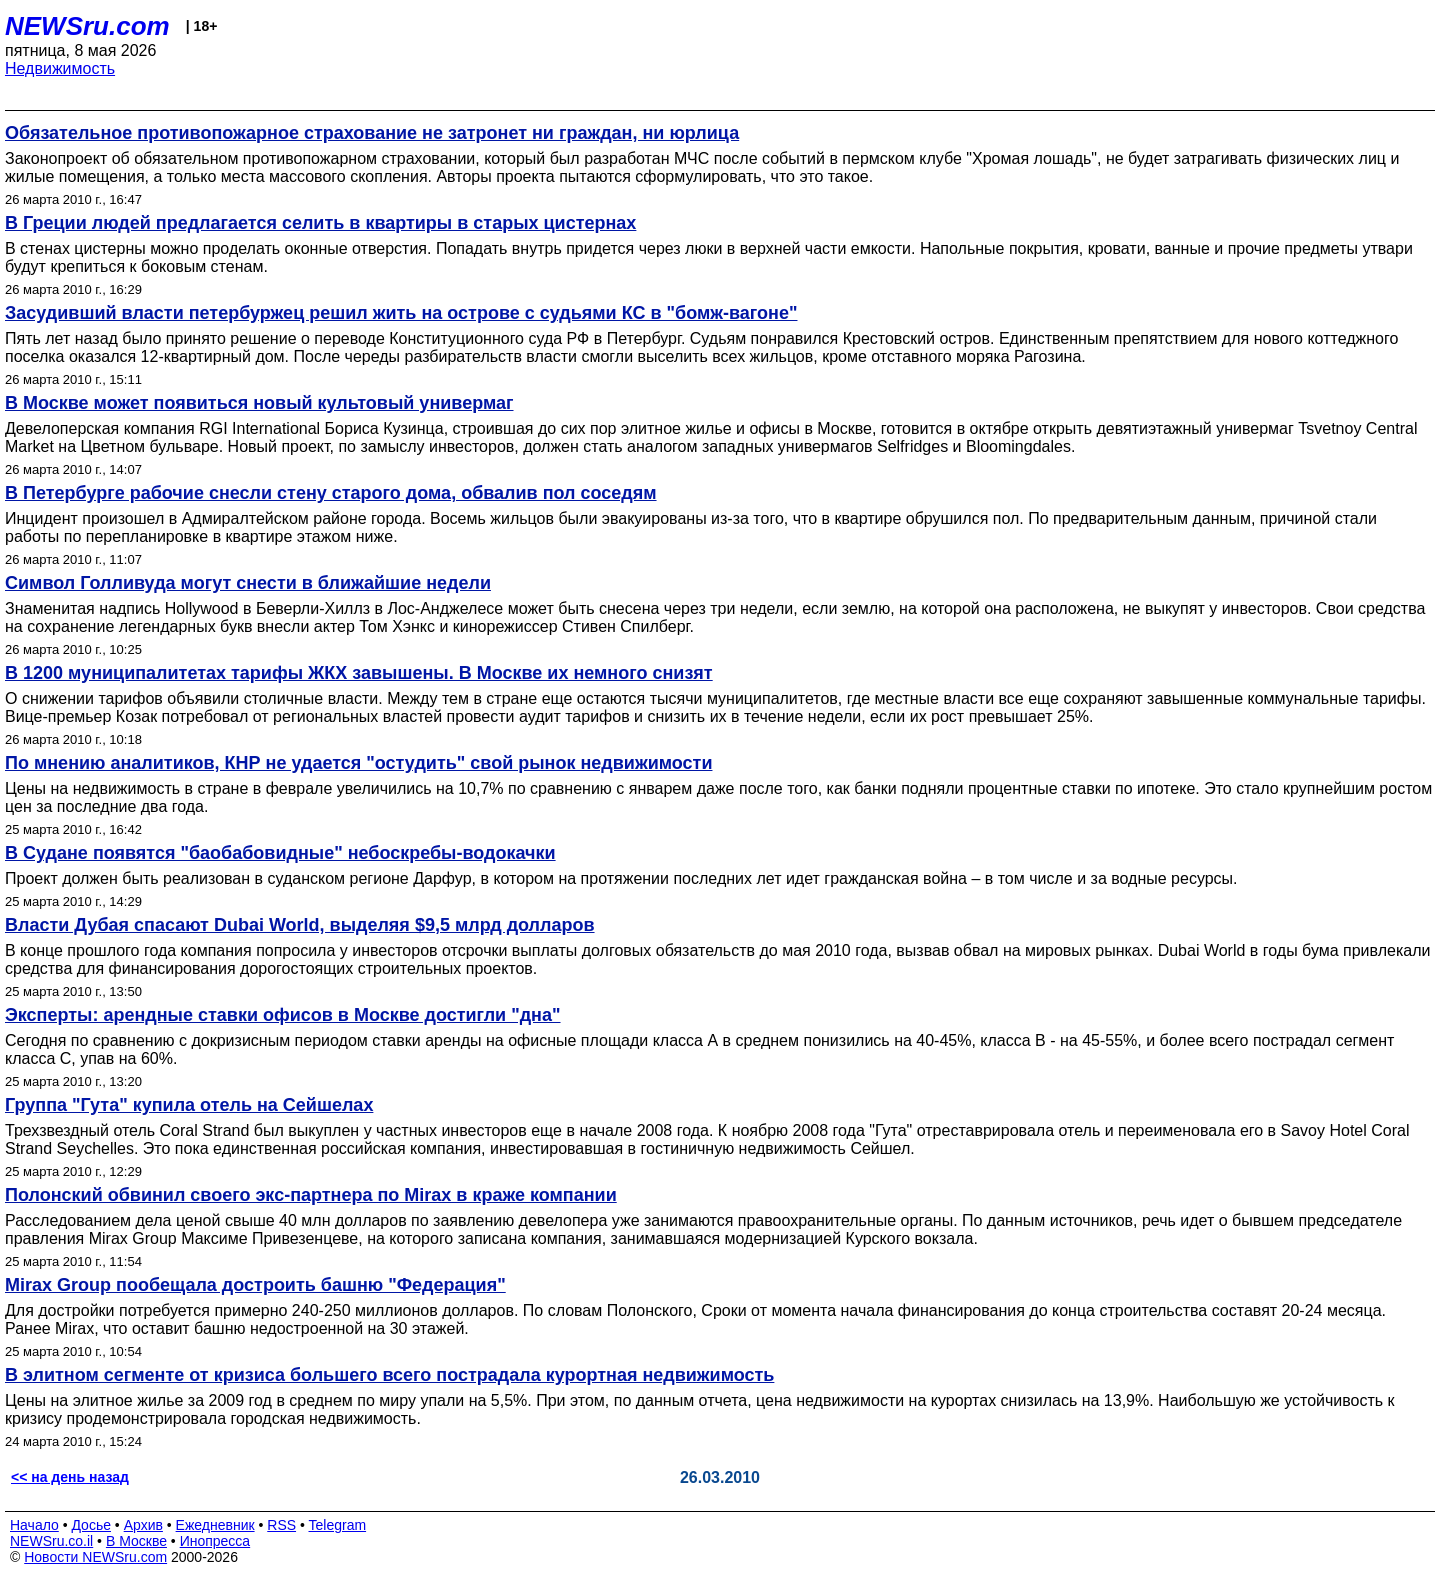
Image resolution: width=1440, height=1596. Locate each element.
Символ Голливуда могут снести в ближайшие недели (248, 583)
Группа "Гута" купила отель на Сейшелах (189, 1105)
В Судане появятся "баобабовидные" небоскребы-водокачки (280, 853)
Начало (34, 1525)
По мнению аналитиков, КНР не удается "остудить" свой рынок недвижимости (358, 763)
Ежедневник (215, 1525)
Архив (143, 1525)
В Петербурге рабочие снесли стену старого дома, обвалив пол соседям (331, 493)
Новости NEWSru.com (95, 1557)
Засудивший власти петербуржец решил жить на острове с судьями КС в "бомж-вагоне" (401, 313)
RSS (281, 1525)
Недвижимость (60, 68)
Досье (91, 1525)
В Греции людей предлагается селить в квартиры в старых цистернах (320, 223)
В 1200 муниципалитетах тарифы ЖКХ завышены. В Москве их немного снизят (359, 673)
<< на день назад (70, 1477)
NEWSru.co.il (51, 1541)
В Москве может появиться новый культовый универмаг (259, 403)
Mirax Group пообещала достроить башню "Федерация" (255, 1285)
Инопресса (215, 1541)
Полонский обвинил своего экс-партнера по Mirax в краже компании (311, 1195)
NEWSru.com (87, 26)
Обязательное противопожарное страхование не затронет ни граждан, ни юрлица (372, 133)
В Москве (136, 1541)
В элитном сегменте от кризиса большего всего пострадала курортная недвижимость (389, 1375)
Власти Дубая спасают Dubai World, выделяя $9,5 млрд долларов (300, 925)
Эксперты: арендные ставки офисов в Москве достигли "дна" (283, 1015)
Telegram (338, 1525)
